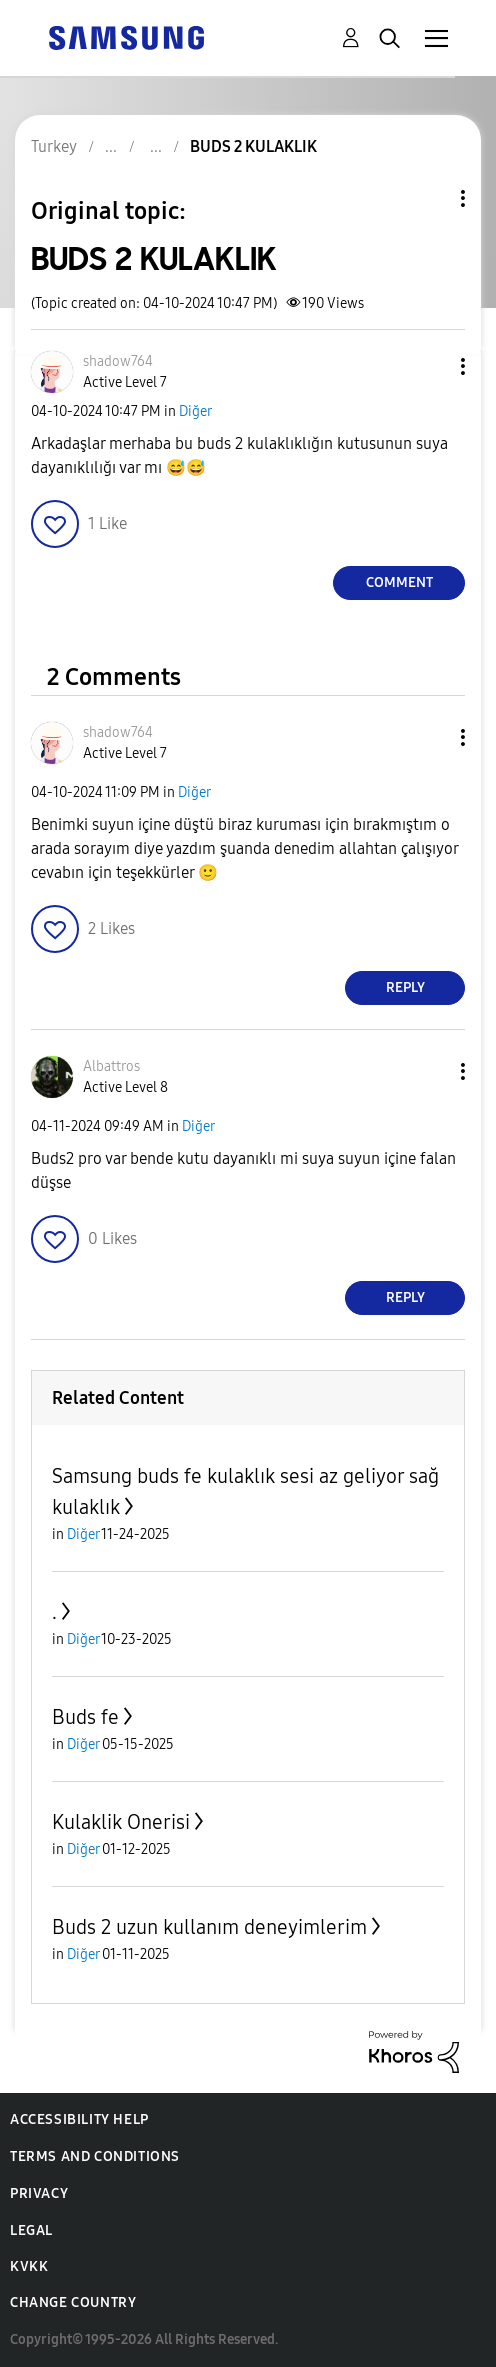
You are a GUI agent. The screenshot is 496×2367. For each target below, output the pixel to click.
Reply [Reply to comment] (405, 987)
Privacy (39, 2193)
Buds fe (85, 1717)
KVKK (29, 2266)
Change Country (73, 2302)
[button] (430, 366)
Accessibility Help (79, 2119)
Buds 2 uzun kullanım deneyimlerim (209, 1927)
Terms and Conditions (95, 2156)
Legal (31, 2230)
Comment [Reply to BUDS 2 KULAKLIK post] (399, 582)
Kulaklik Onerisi (121, 1822)
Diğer (195, 411)
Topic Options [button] (429, 198)
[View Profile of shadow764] (118, 361)
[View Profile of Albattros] (111, 1066)
